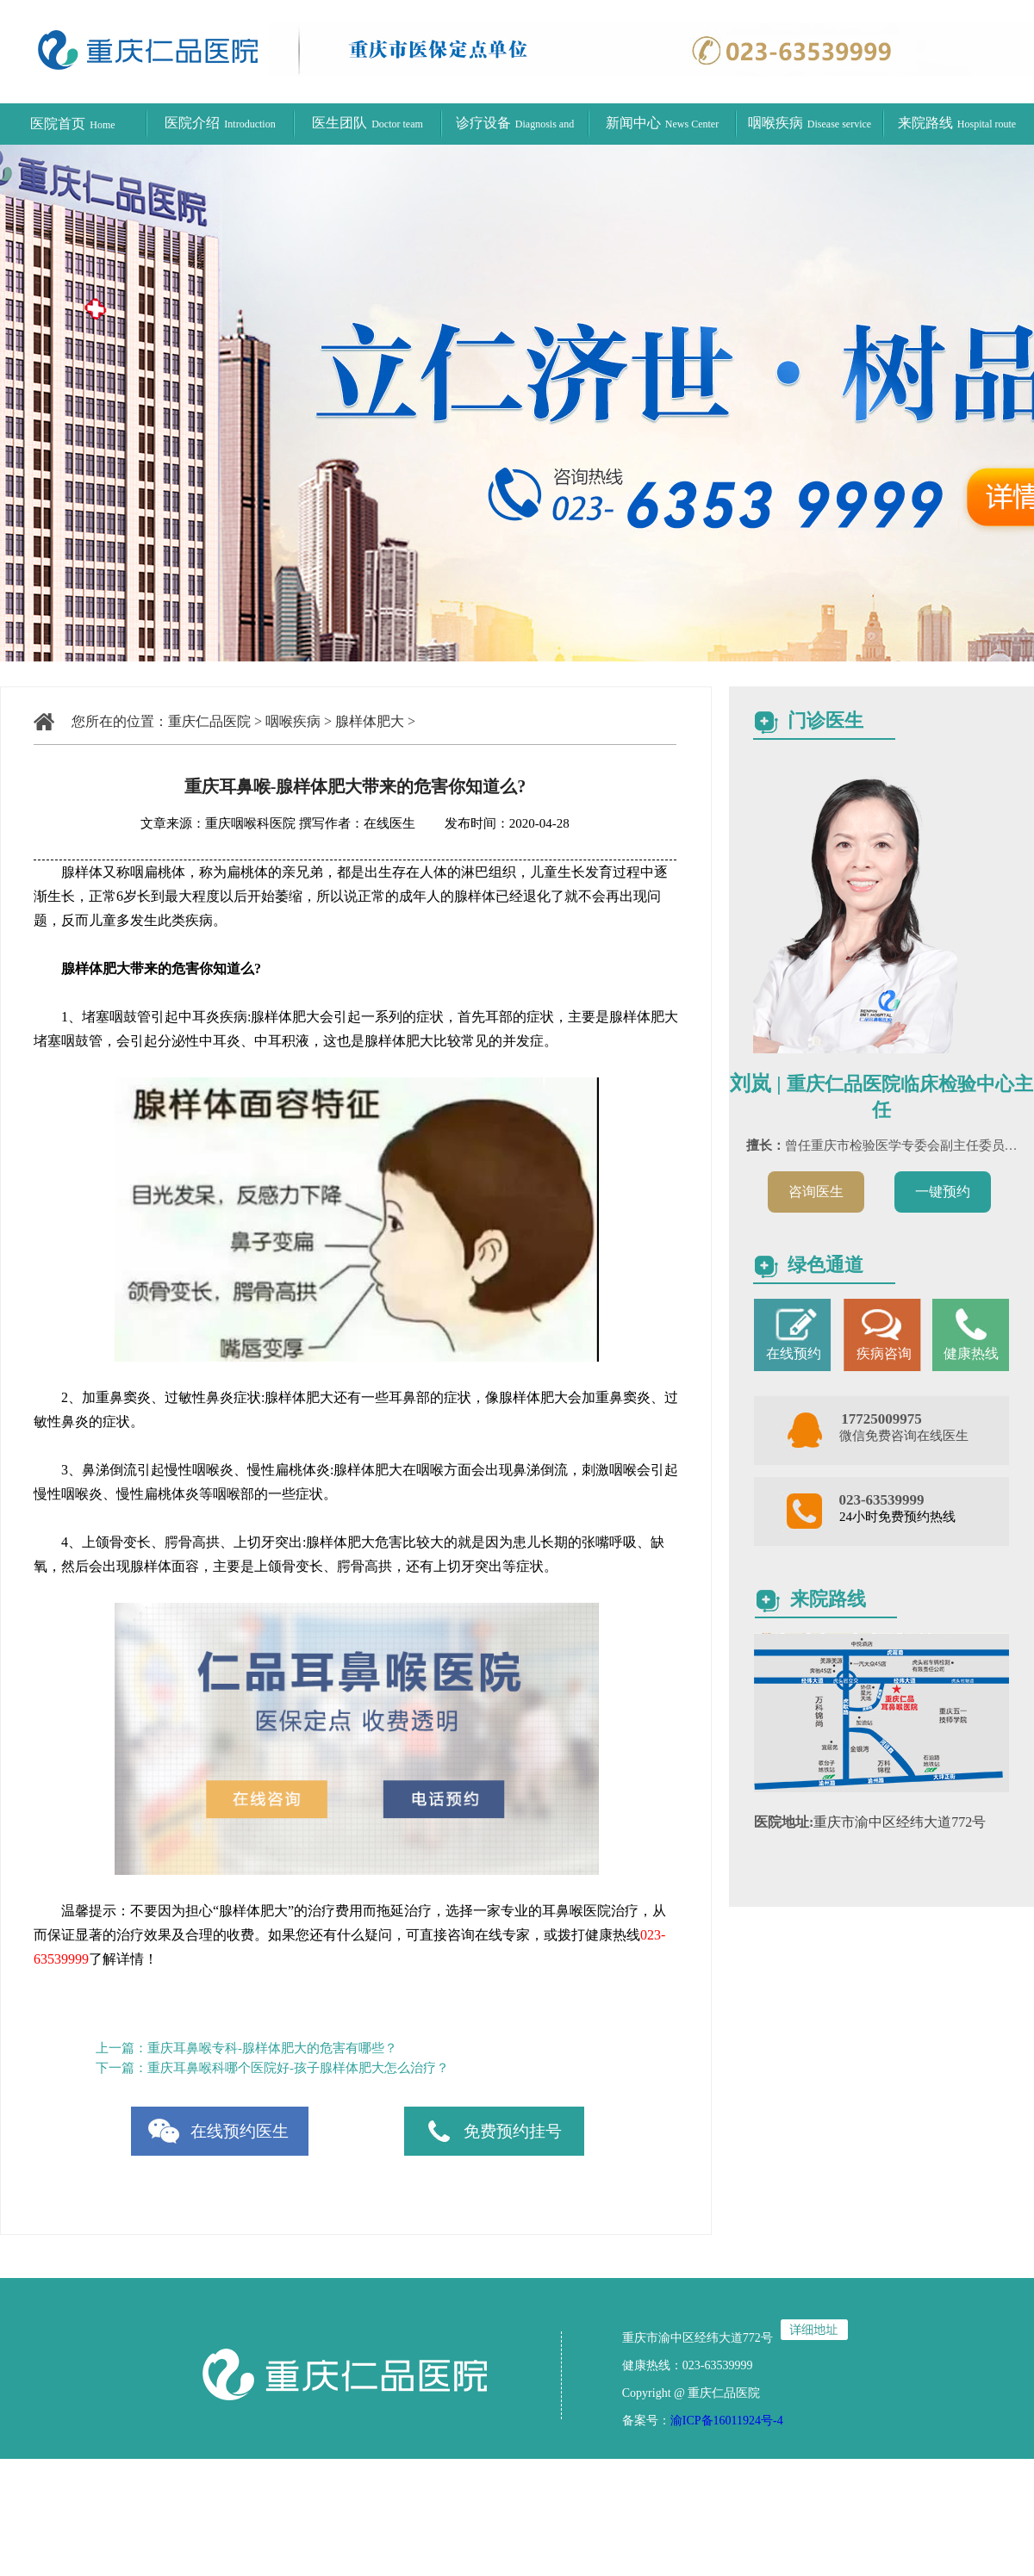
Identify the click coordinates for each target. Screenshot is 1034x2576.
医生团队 (367, 122)
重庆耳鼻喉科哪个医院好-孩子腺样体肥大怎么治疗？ (298, 2068)
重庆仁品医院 (209, 721)
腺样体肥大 (369, 721)
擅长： (765, 1145)
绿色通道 (825, 1265)
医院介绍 (220, 122)
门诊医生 (825, 720)
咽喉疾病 (809, 122)
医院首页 (72, 123)
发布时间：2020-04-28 (494, 823)
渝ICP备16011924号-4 (726, 2420)
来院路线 (957, 122)
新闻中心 (662, 122)
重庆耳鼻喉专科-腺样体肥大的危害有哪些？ (272, 2048)
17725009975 (881, 1419)
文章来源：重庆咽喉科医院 (218, 823)
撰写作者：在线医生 (359, 823)
